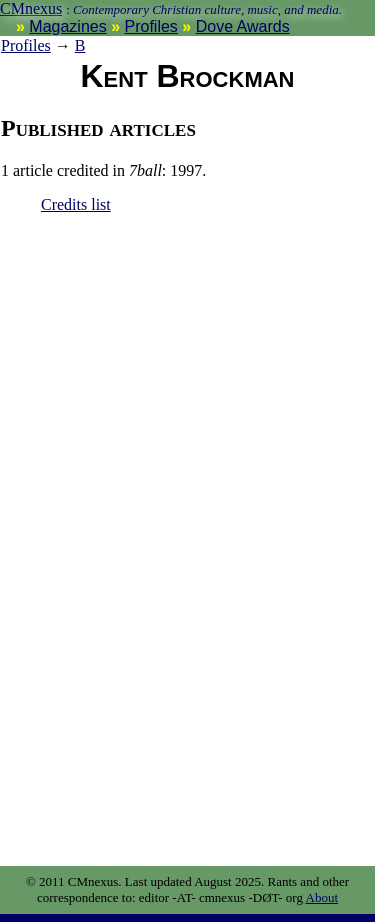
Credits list (76, 204)
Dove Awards (243, 26)
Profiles (151, 26)
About (322, 897)
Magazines (67, 26)
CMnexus (31, 8)
